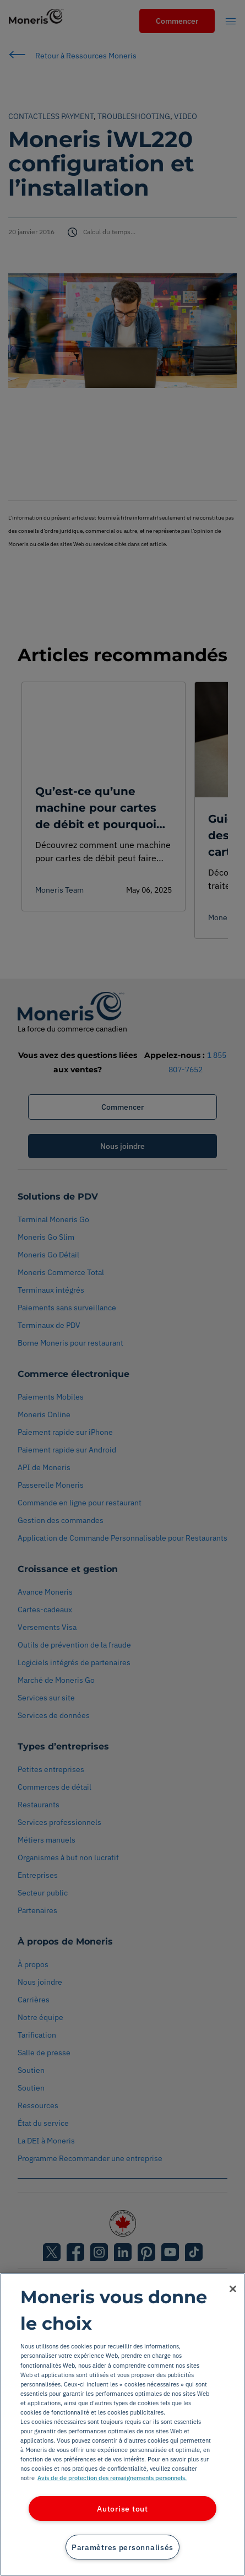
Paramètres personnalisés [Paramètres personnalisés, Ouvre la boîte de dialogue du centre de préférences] (122, 2547)
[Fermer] (233, 2289)
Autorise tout (122, 2508)
